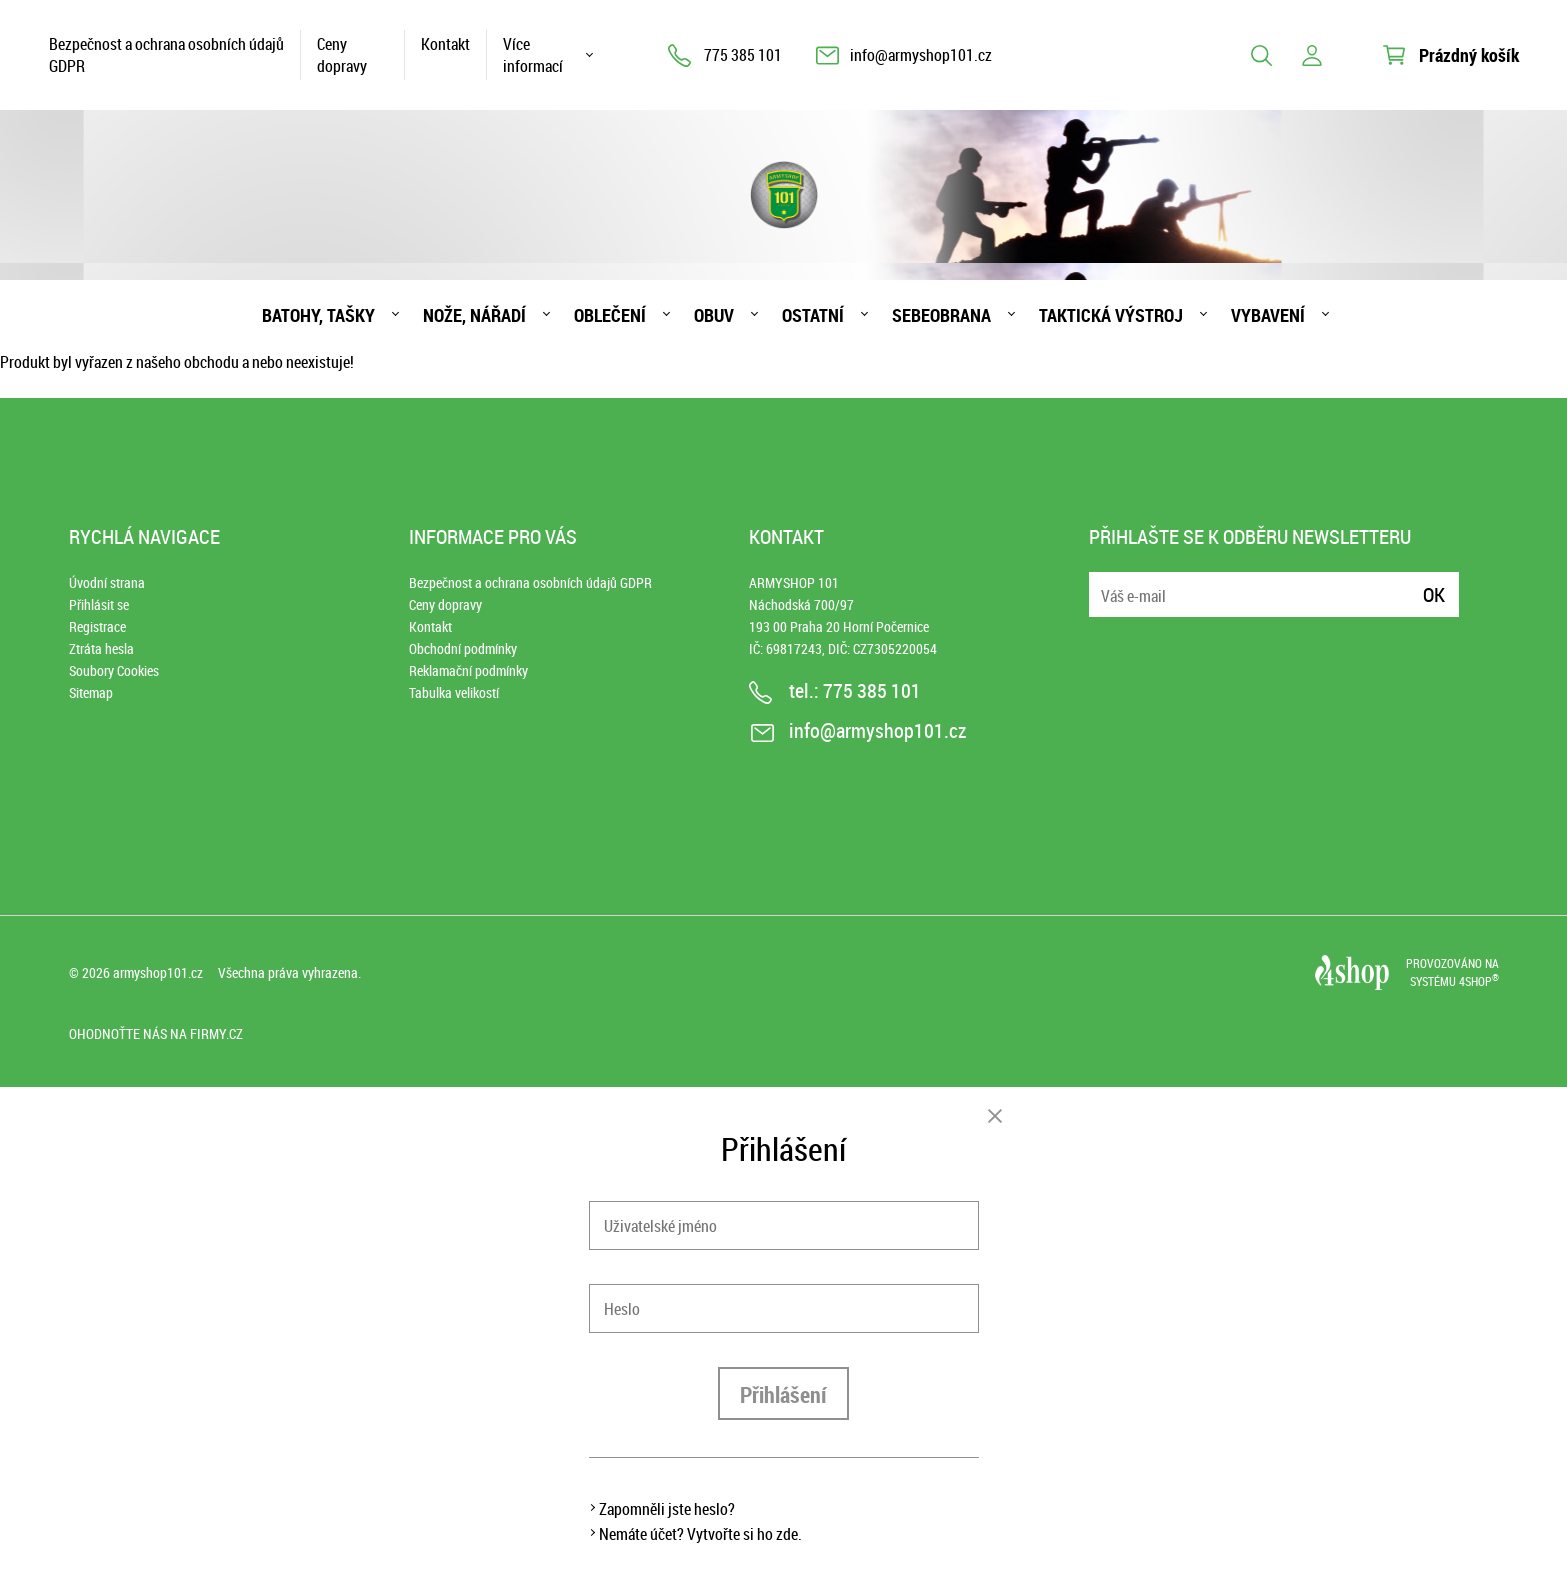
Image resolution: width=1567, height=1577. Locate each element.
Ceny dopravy (342, 55)
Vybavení (1268, 315)
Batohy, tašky (318, 315)
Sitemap (91, 692)
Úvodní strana (107, 582)
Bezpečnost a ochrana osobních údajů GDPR (166, 55)
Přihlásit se (99, 604)
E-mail (1106, 582)
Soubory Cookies (114, 670)
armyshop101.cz (158, 972)
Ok (1434, 594)
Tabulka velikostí (454, 692)
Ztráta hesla (101, 648)
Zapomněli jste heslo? (667, 1509)
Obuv (714, 315)
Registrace (97, 626)
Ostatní (813, 315)
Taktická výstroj (1111, 315)
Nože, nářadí (474, 315)
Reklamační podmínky (468, 670)
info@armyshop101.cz (921, 55)
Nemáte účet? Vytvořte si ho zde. (700, 1534)
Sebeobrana (941, 315)
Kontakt (445, 44)
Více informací (533, 55)
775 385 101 (743, 55)
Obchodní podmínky (463, 648)
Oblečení (610, 315)
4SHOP (1479, 981)
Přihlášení (783, 1394)
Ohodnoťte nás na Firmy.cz (156, 1033)
